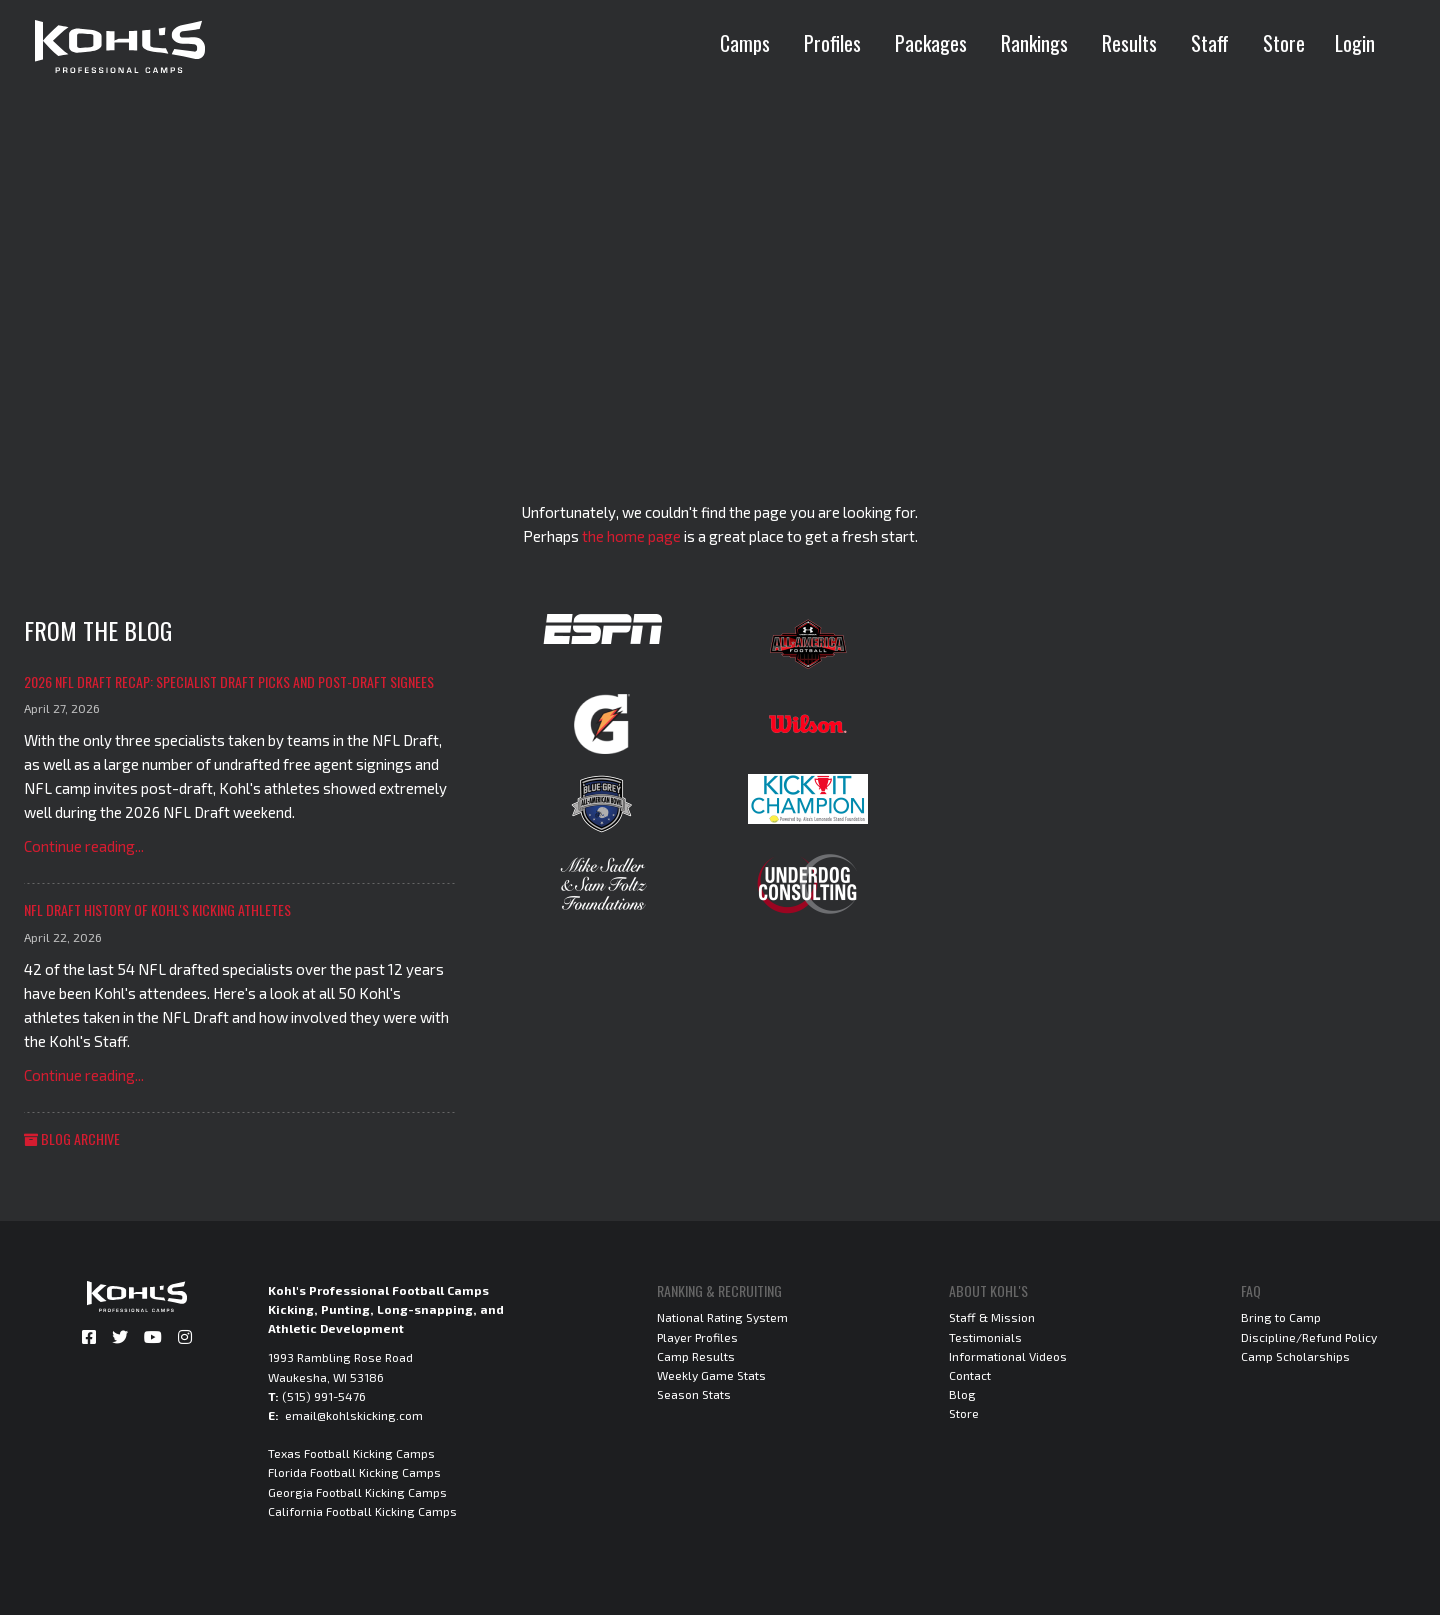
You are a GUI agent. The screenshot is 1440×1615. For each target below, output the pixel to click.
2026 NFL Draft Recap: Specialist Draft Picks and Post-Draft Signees (229, 681)
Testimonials (985, 1337)
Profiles (832, 43)
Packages (931, 43)
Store (1284, 43)
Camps (745, 43)
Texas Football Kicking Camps (351, 1453)
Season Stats (694, 1394)
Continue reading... (84, 846)
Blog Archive (72, 1138)
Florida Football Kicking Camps (354, 1472)
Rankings (1034, 43)
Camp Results (696, 1356)
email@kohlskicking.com (354, 1415)
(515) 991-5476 (324, 1396)
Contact (970, 1375)
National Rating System (722, 1317)
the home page (631, 536)
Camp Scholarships (1295, 1356)
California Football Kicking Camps (362, 1511)
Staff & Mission (992, 1317)
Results (1129, 43)
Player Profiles (697, 1337)
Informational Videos (1008, 1356)
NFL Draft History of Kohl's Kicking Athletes (157, 909)
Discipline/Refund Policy (1309, 1337)
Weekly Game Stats (711, 1375)
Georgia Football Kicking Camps (357, 1492)
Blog (962, 1394)
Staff (1210, 43)
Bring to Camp (1281, 1317)
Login (1355, 43)
